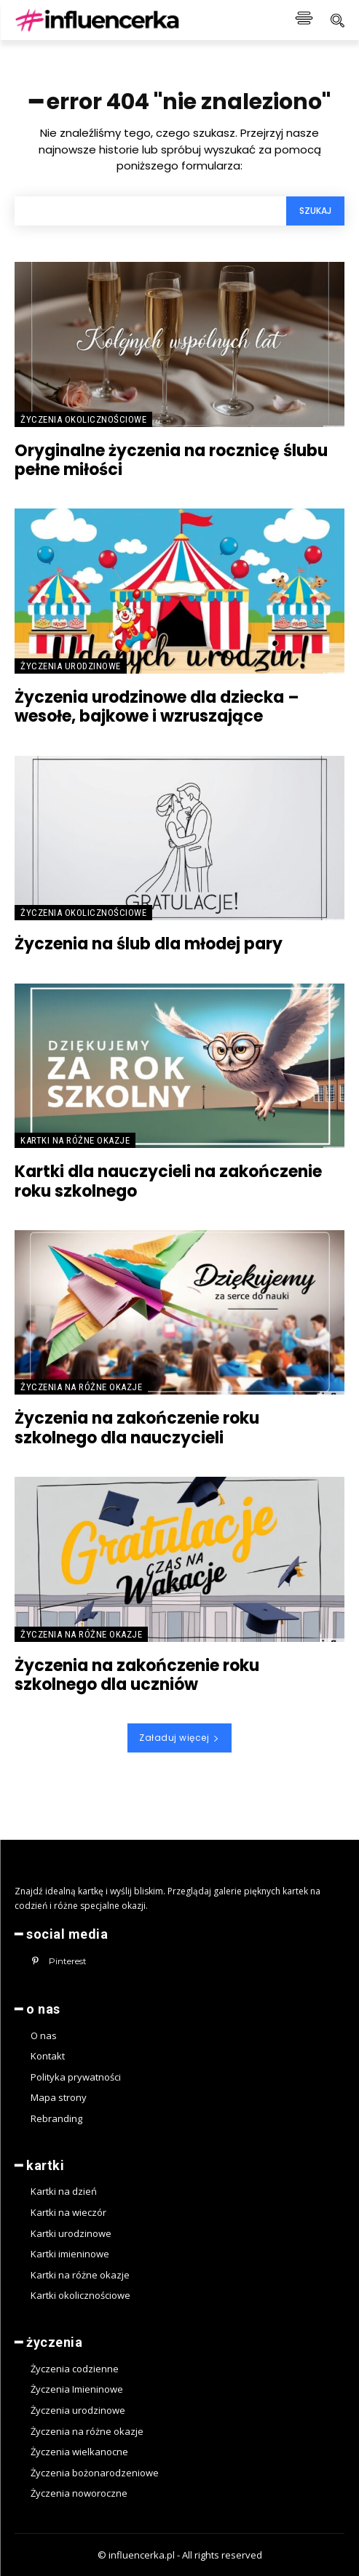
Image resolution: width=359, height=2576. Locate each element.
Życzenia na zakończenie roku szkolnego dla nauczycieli (137, 1427)
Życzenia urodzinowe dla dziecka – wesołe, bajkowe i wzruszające (157, 706)
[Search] (315, 211)
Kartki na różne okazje (75, 1140)
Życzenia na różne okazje (81, 1386)
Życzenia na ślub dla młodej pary (149, 944)
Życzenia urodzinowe (70, 666)
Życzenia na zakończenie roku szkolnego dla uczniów (137, 1675)
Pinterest (68, 1960)
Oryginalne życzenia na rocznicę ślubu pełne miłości (171, 460)
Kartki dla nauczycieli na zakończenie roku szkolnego (168, 1181)
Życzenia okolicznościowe (83, 419)
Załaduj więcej (179, 1737)
